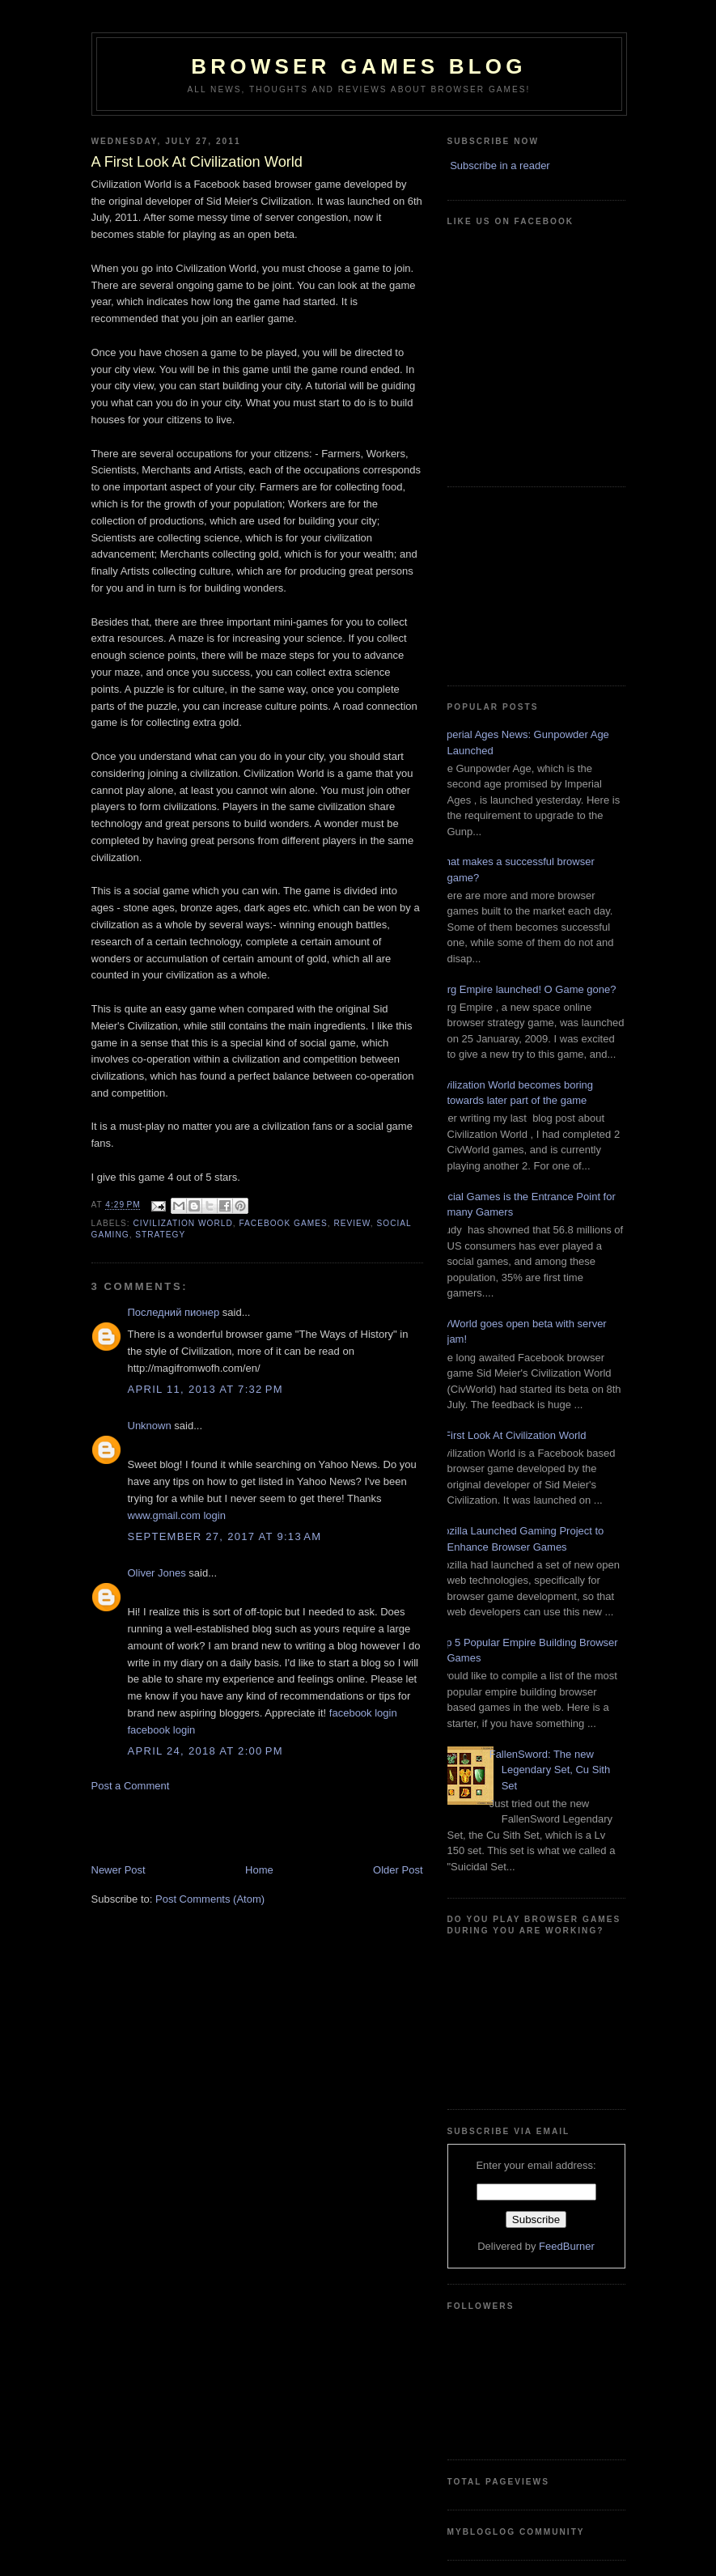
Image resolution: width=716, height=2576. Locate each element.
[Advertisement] (186, 1826)
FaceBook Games (283, 1223)
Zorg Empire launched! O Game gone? (525, 989)
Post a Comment (130, 1786)
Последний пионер (174, 1312)
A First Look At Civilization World (511, 1435)
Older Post (397, 1870)
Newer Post (118, 1870)
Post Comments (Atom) (210, 1899)
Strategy (160, 1234)
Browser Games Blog (358, 66)
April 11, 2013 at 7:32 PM (205, 1389)
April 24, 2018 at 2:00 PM (205, 1751)
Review (351, 1223)
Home (259, 1870)
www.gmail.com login (177, 1515)
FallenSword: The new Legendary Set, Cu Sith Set (549, 1770)
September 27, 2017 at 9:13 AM (225, 1536)
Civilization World (183, 1223)
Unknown (150, 1426)
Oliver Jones (157, 1573)
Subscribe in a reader (500, 165)
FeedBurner (567, 2246)
